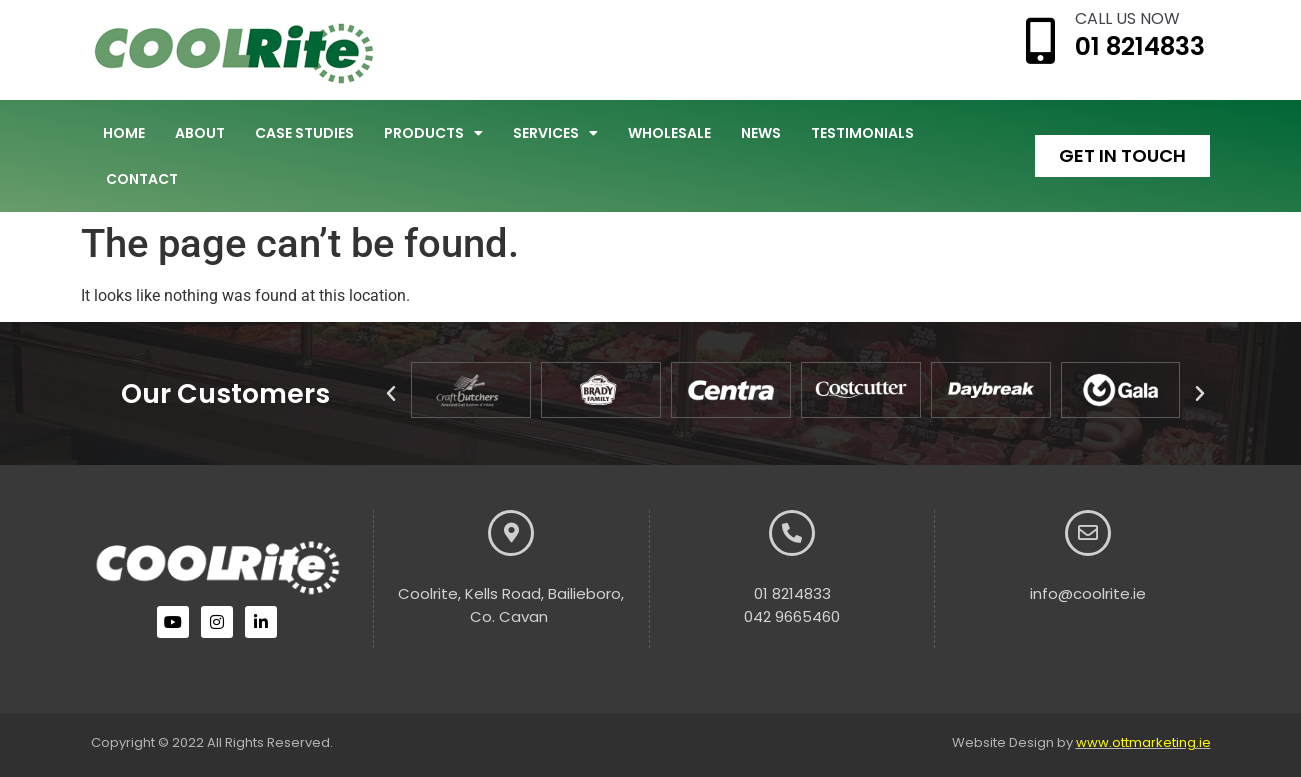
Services (555, 133)
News (761, 133)
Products (433, 133)
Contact (142, 179)
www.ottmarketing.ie (1143, 742)
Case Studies (304, 133)
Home (124, 133)
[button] (391, 394)
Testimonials (862, 133)
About (200, 133)
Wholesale (669, 133)
